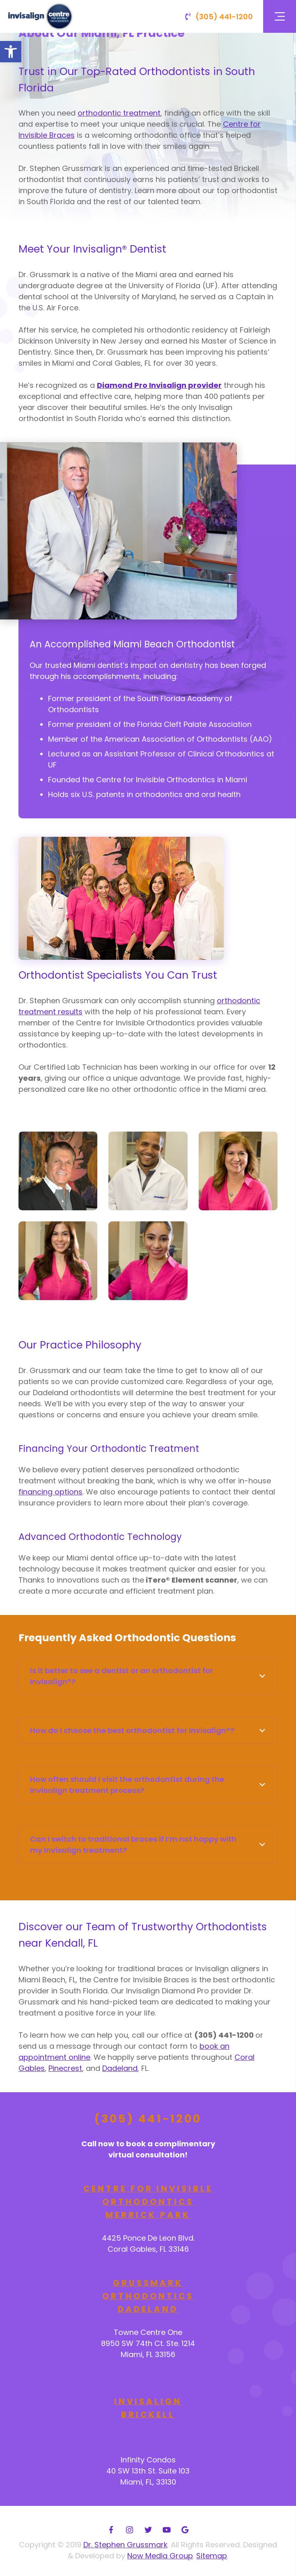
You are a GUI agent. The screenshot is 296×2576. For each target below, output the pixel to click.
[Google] (185, 2530)
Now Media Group (160, 2556)
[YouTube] (166, 2530)
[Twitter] (148, 2530)
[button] (10, 51)
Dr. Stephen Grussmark (125, 2545)
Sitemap (211, 2556)
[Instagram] (129, 2530)
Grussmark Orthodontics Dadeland (147, 2295)
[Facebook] (111, 2530)
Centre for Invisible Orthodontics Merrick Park (148, 2201)
